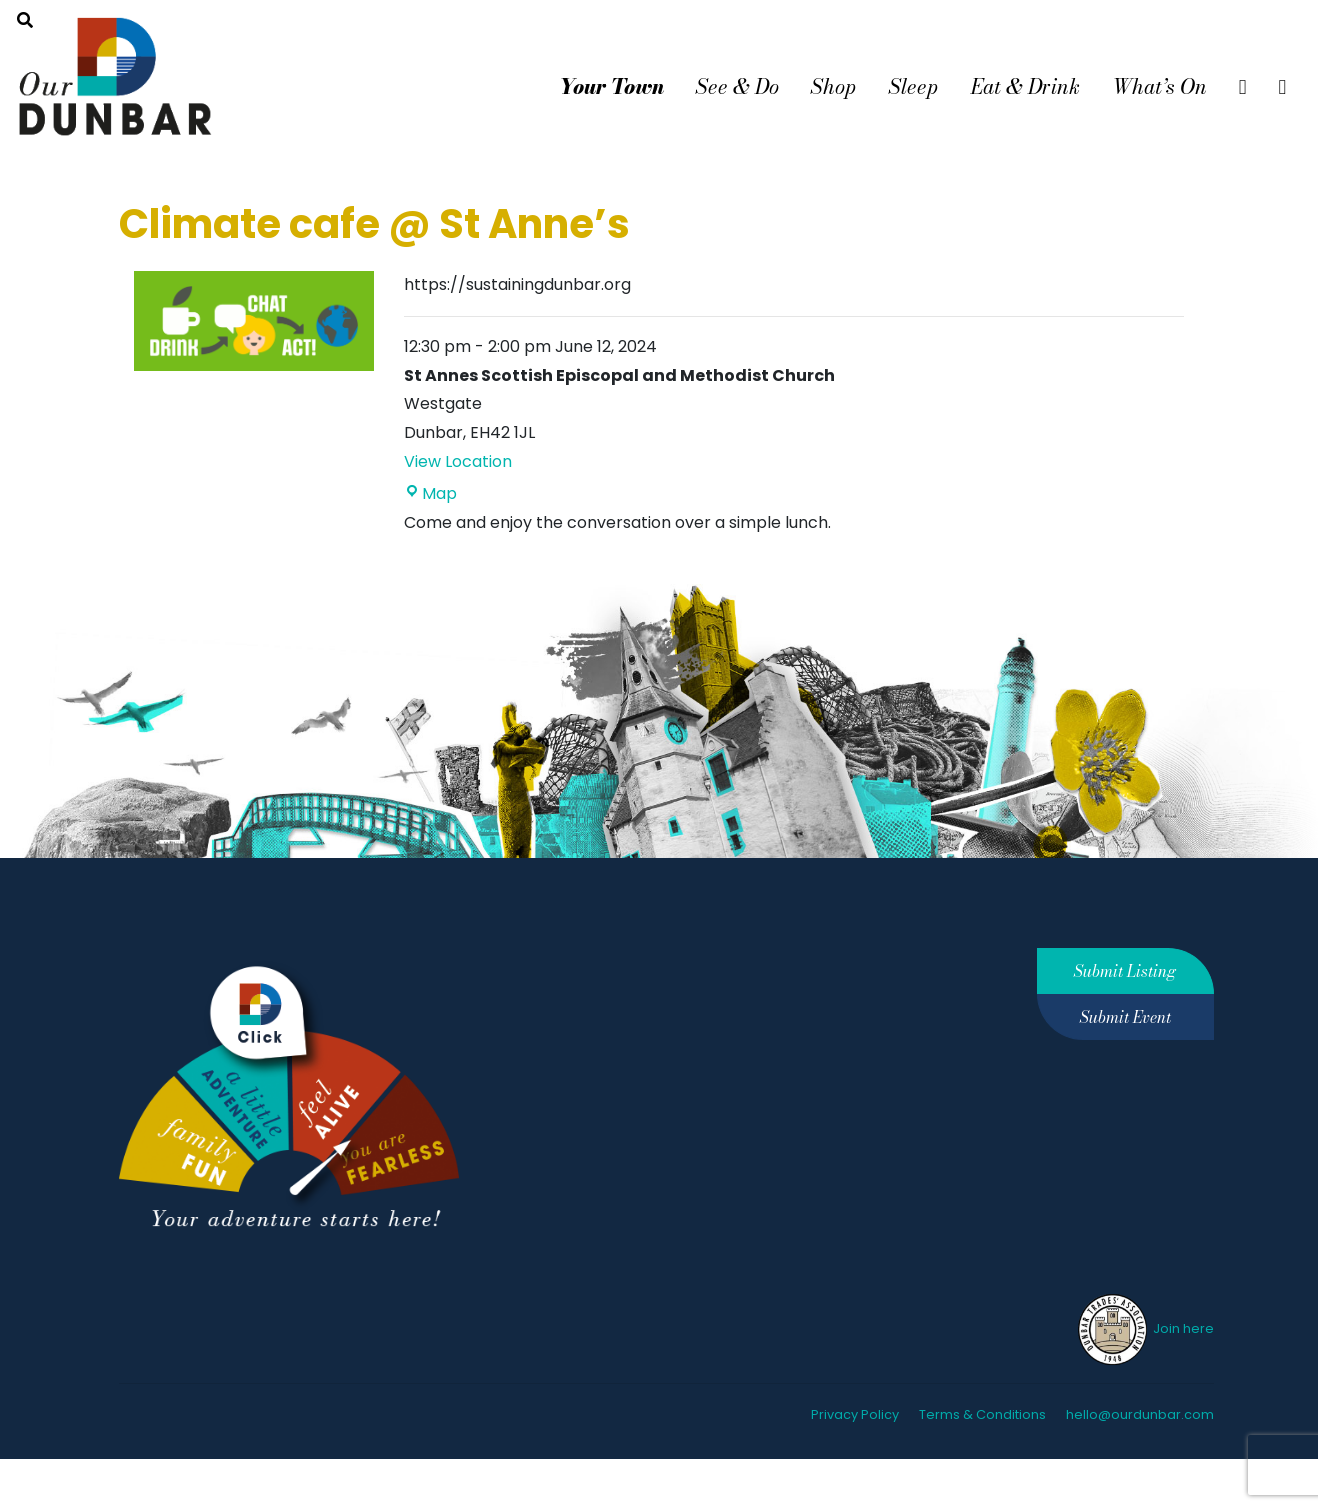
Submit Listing (1125, 971)
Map (430, 493)
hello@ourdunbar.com (1140, 1414)
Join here (1144, 1328)
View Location (458, 461)
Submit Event (1125, 1017)
